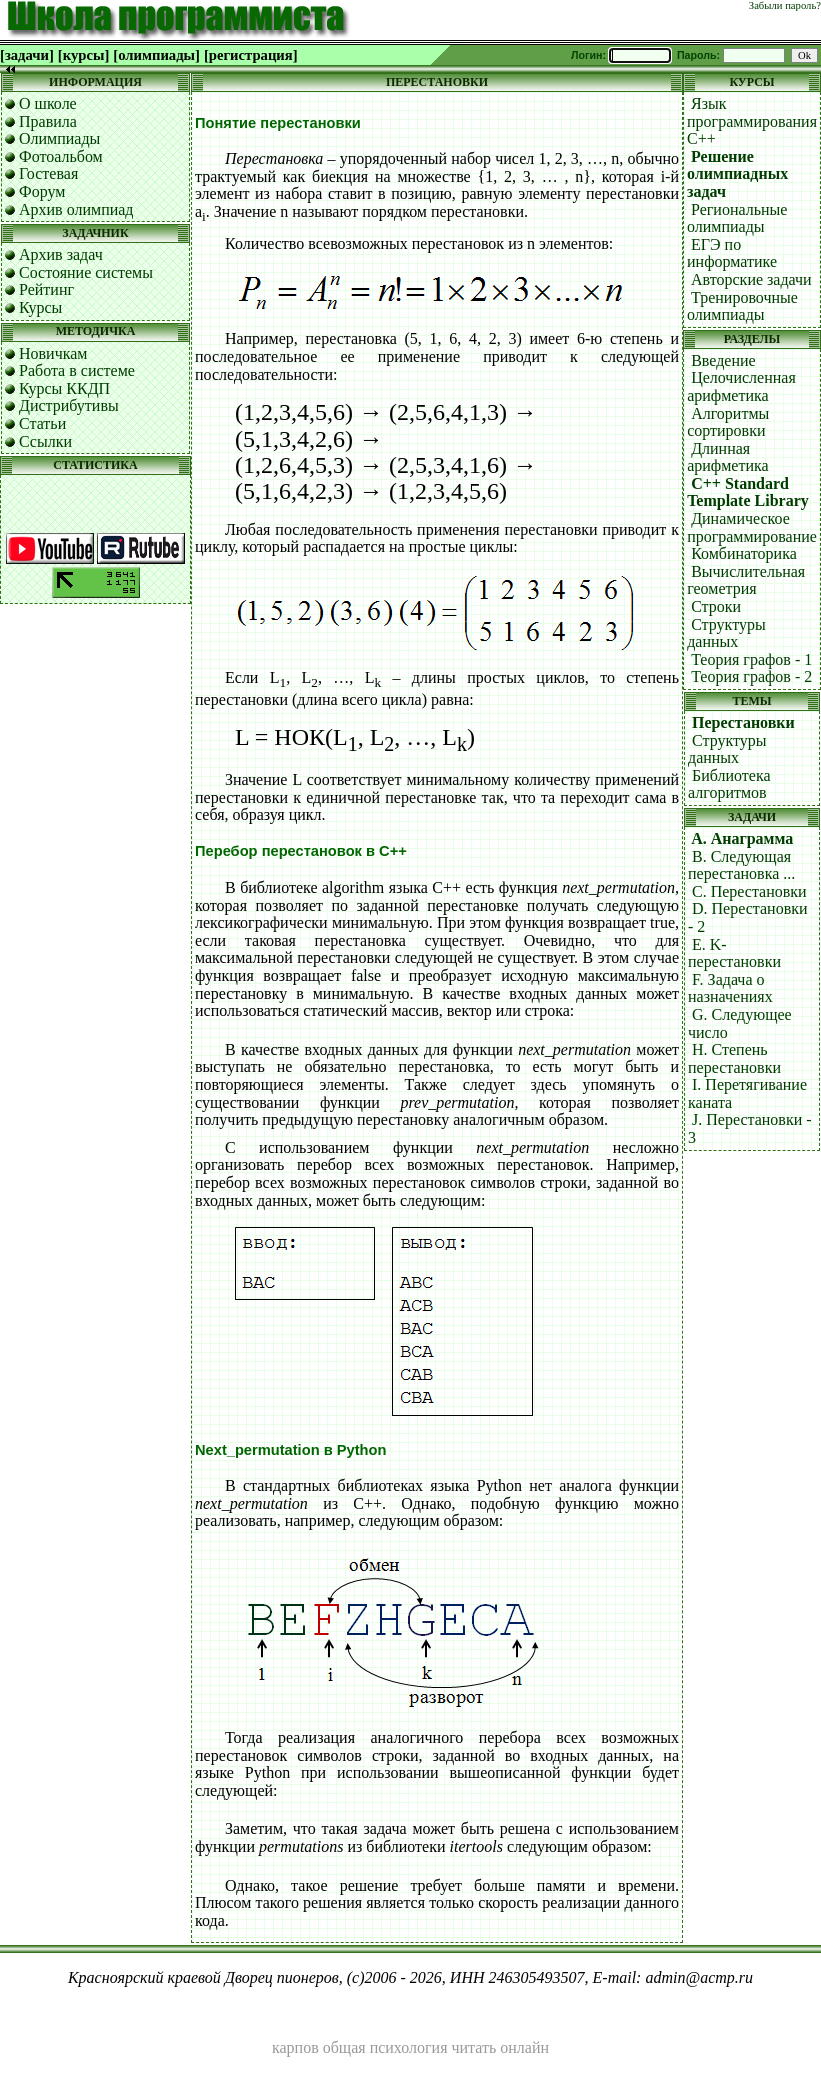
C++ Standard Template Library (748, 492)
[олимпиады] (156, 55)
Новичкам (53, 353)
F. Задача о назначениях (730, 988)
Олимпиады (59, 138)
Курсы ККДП (64, 388)
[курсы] (83, 55)
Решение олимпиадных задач (737, 174)
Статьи (42, 423)
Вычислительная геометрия (746, 580)
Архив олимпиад (76, 209)
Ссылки (45, 441)
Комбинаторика (744, 553)
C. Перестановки (749, 891)
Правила (48, 121)
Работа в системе (77, 370)
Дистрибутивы (69, 405)
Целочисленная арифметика (741, 386)
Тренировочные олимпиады (742, 306)
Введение (723, 360)
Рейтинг (46, 289)
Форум (42, 191)
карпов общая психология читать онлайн (410, 2047)
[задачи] (27, 55)
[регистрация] (251, 55)
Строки (716, 606)
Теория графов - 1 (751, 659)
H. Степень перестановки (734, 1058)
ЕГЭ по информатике (732, 253)
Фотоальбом (61, 156)
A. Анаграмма (742, 838)
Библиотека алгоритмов (729, 784)
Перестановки (743, 722)
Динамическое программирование (752, 527)
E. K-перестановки (734, 953)
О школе (48, 103)
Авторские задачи (751, 279)
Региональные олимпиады (737, 218)
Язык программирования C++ (752, 121)
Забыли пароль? (785, 5)
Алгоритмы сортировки (728, 422)
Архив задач (61, 254)
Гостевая (48, 173)
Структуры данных (726, 633)
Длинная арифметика (727, 457)
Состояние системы (86, 272)
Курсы (40, 307)
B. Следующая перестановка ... (741, 865)
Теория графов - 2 (751, 676)
